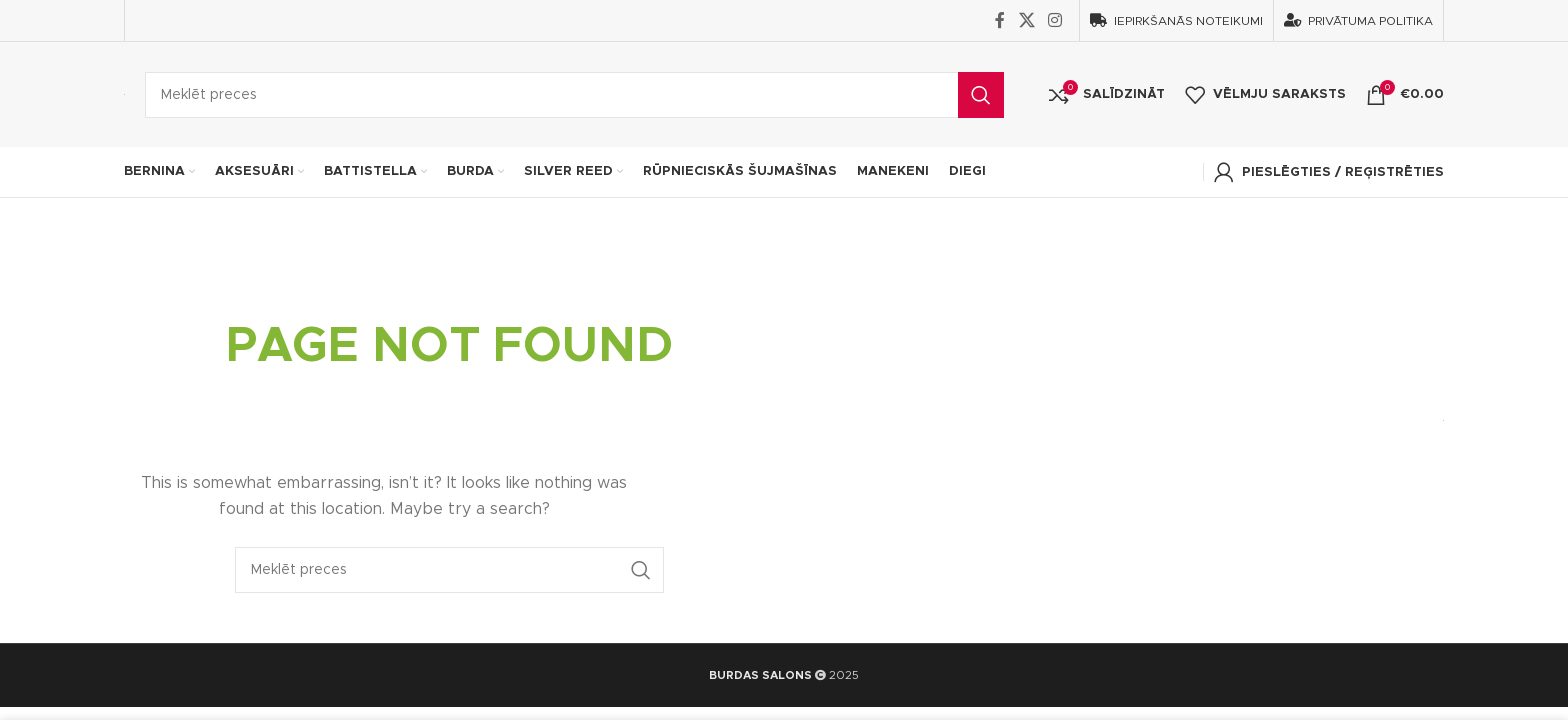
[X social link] (1026, 20)
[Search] (574, 95)
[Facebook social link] (1000, 20)
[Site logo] (124, 94)
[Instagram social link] (1055, 20)
